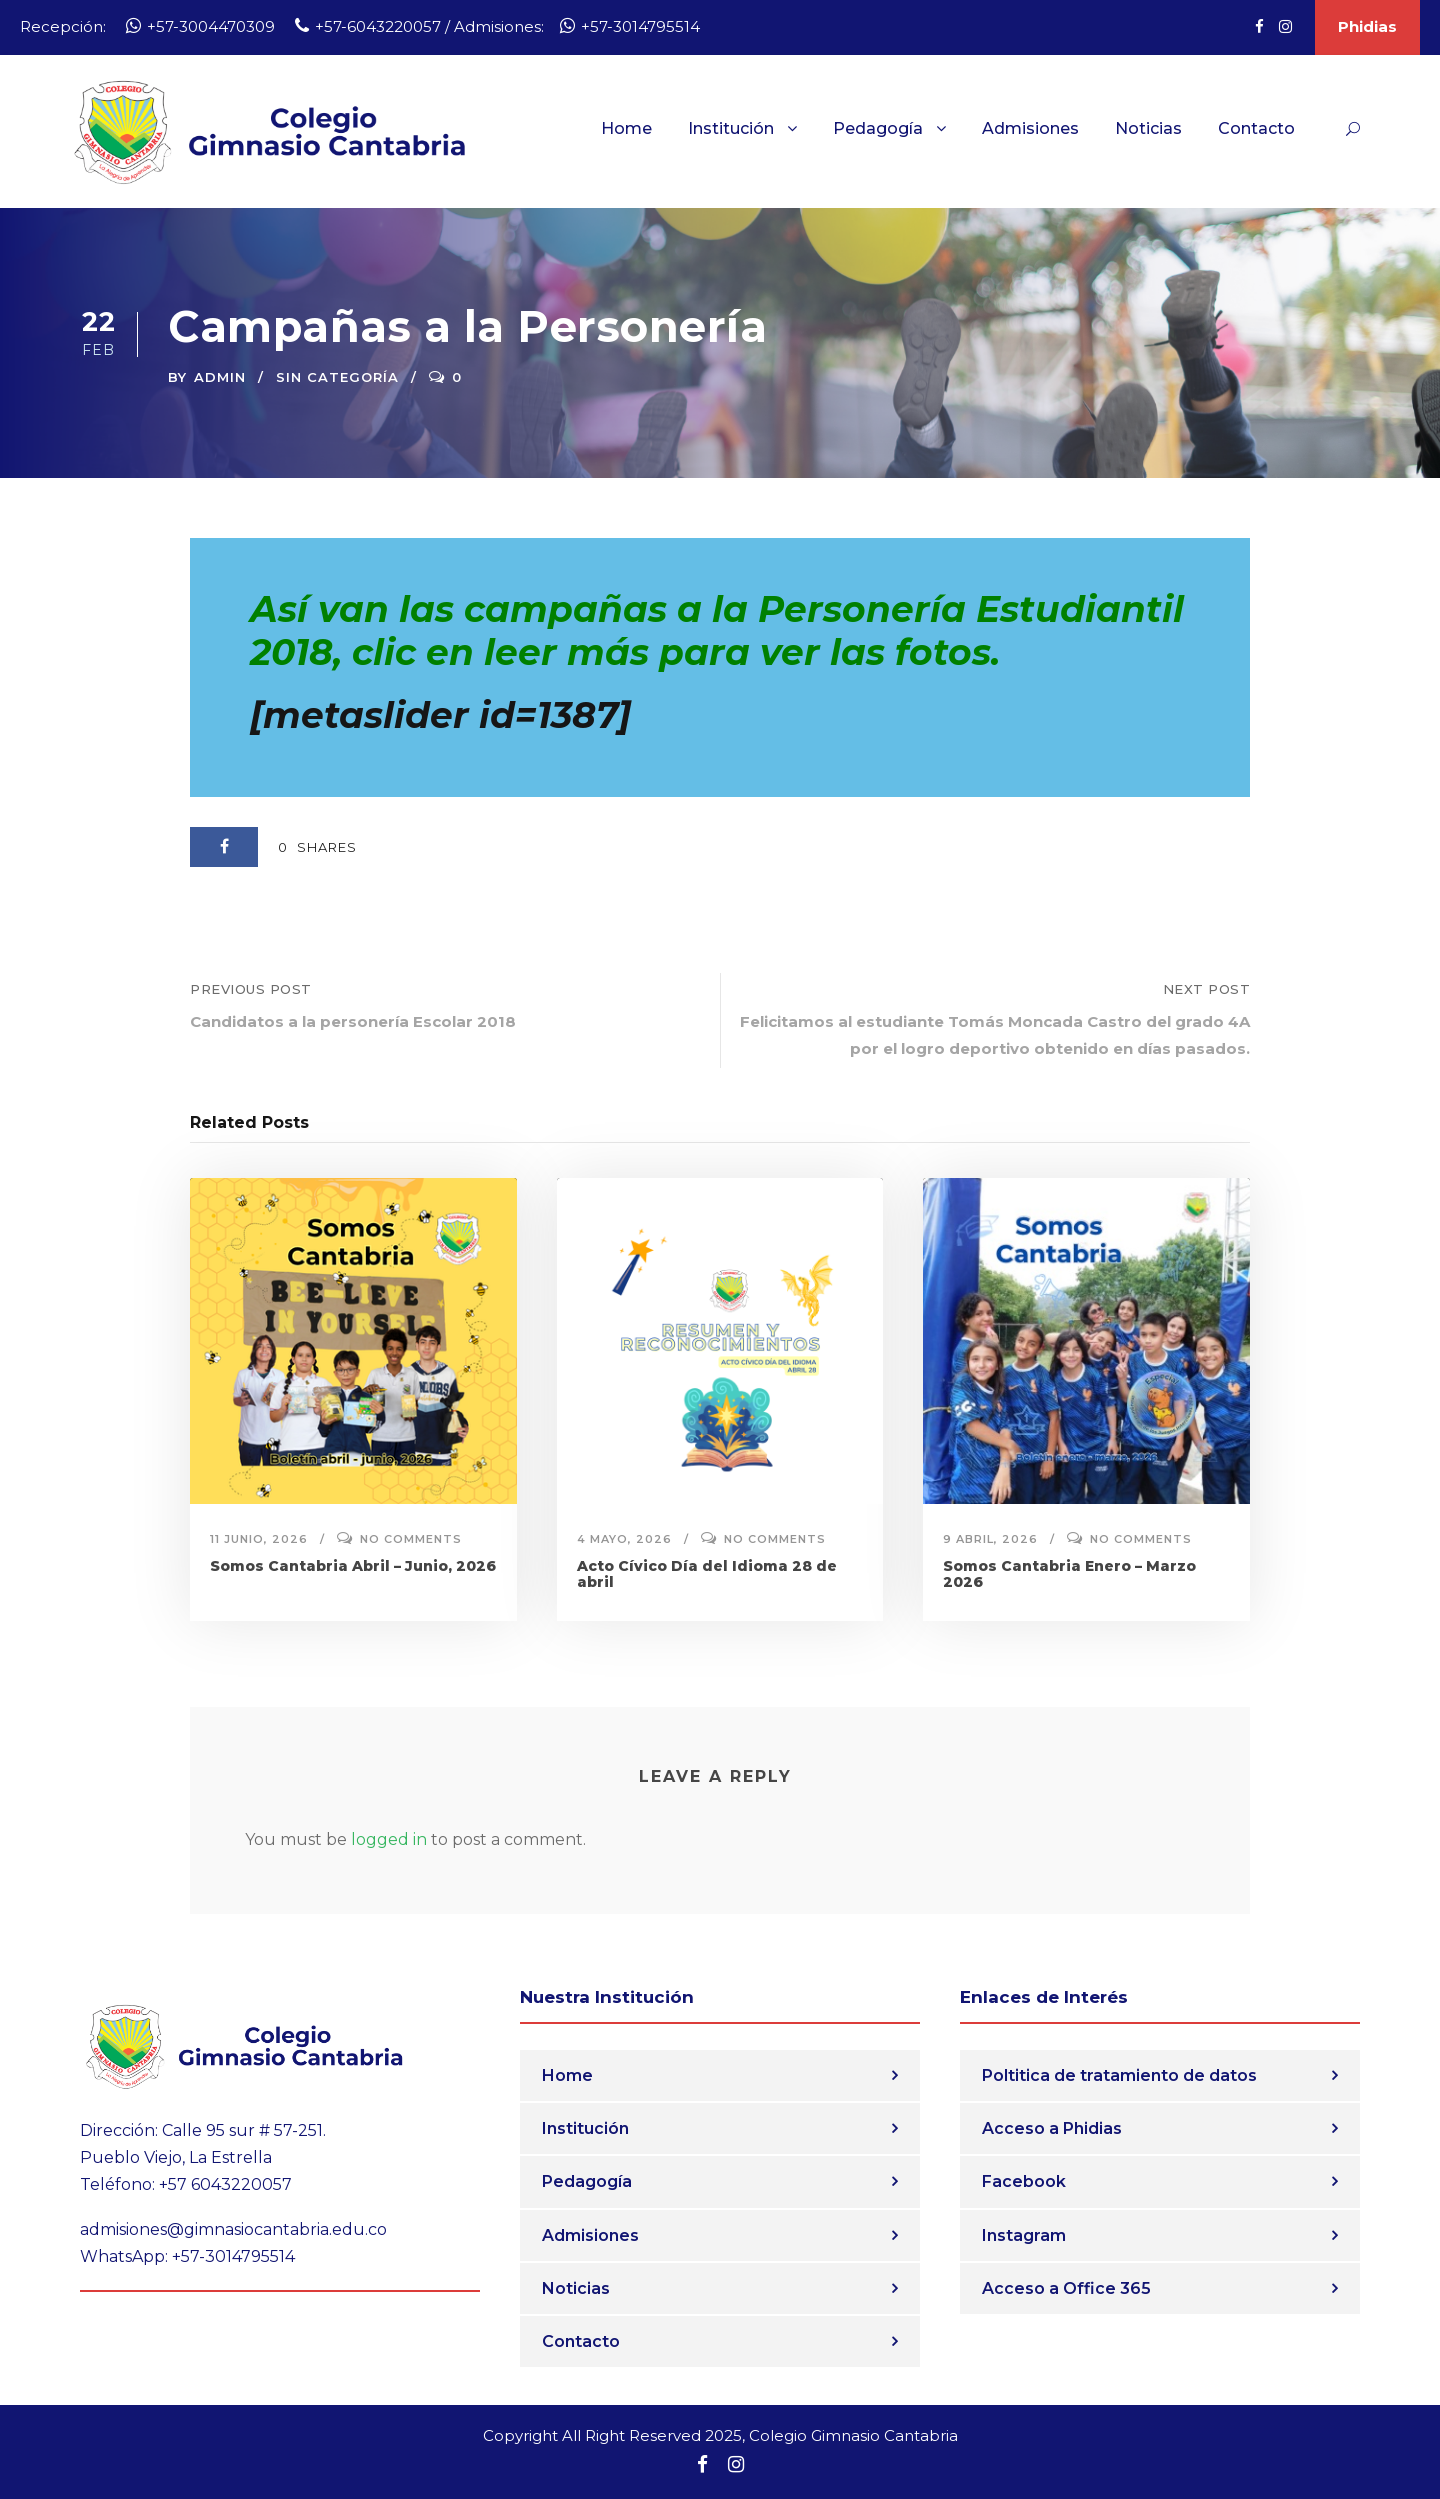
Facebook (1024, 2181)
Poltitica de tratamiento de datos (1119, 2075)
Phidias (1367, 26)
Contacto (1256, 128)
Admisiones (1030, 128)
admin (220, 377)
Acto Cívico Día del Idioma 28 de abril (707, 1574)
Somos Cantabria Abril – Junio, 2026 (353, 1566)
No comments (411, 1539)
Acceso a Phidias (1052, 2128)
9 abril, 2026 (990, 1539)
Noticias (1148, 128)
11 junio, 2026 (259, 1539)
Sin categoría (337, 377)
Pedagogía (878, 128)
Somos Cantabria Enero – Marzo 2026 (1069, 1574)
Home (626, 128)
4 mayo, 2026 (624, 1539)
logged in (389, 1839)
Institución (731, 128)
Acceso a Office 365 (1066, 2288)
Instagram (1024, 2235)
